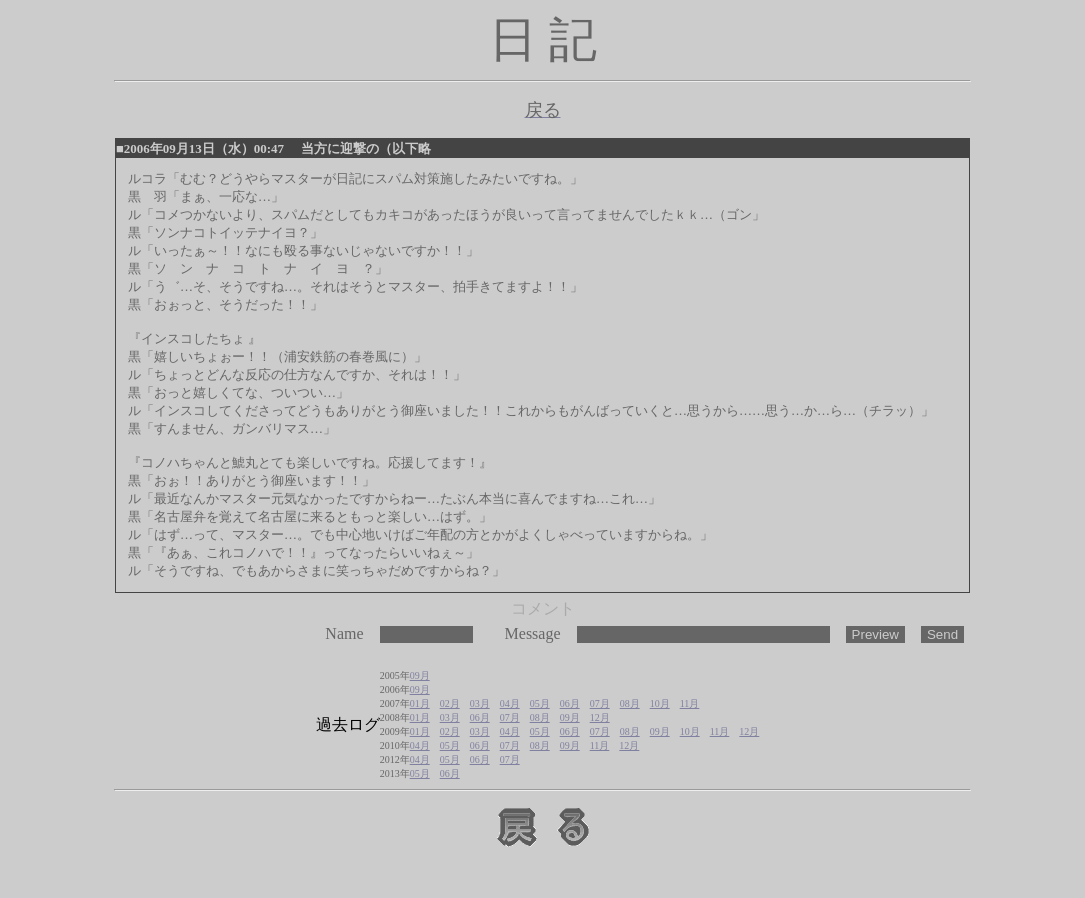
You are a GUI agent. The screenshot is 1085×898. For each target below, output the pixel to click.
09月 (420, 675)
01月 (420, 703)
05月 (540, 703)
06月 (570, 703)
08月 (630, 703)
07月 (600, 703)
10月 (660, 703)
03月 (480, 703)
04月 (510, 703)
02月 (450, 703)
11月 (690, 703)
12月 (600, 717)
